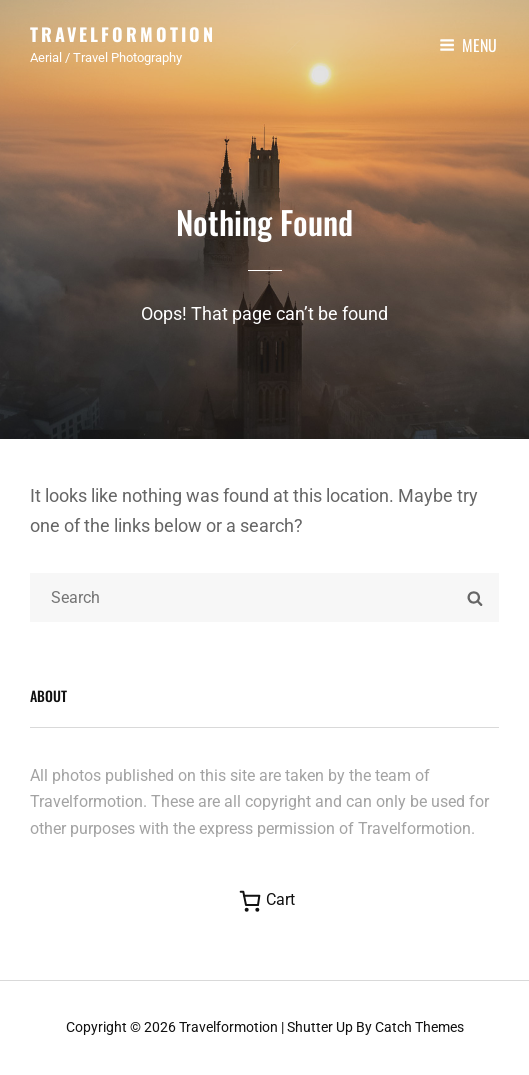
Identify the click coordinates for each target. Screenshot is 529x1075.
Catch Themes (419, 1027)
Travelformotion (123, 34)
